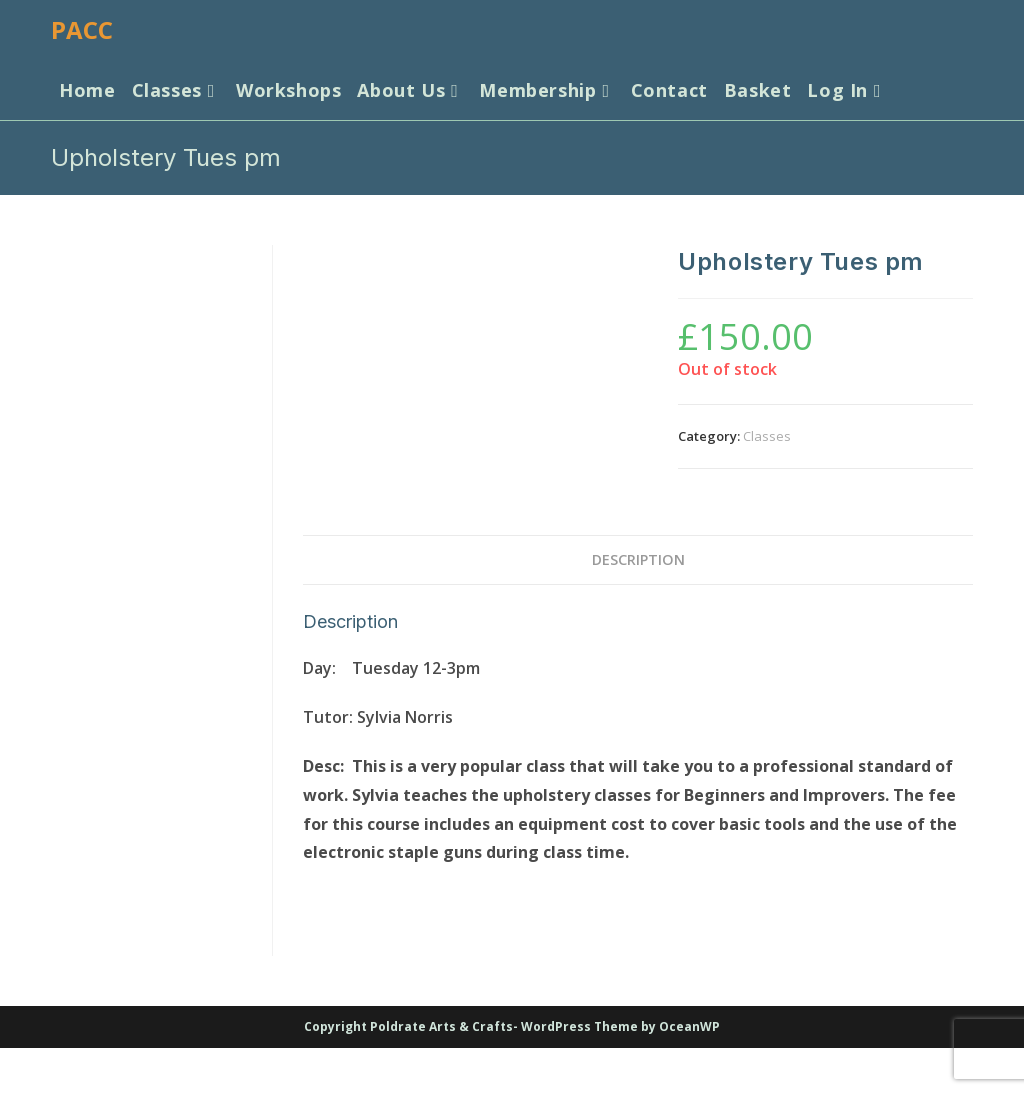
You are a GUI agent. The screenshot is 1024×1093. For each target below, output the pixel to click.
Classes (767, 436)
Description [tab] (638, 559)
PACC (82, 29)
